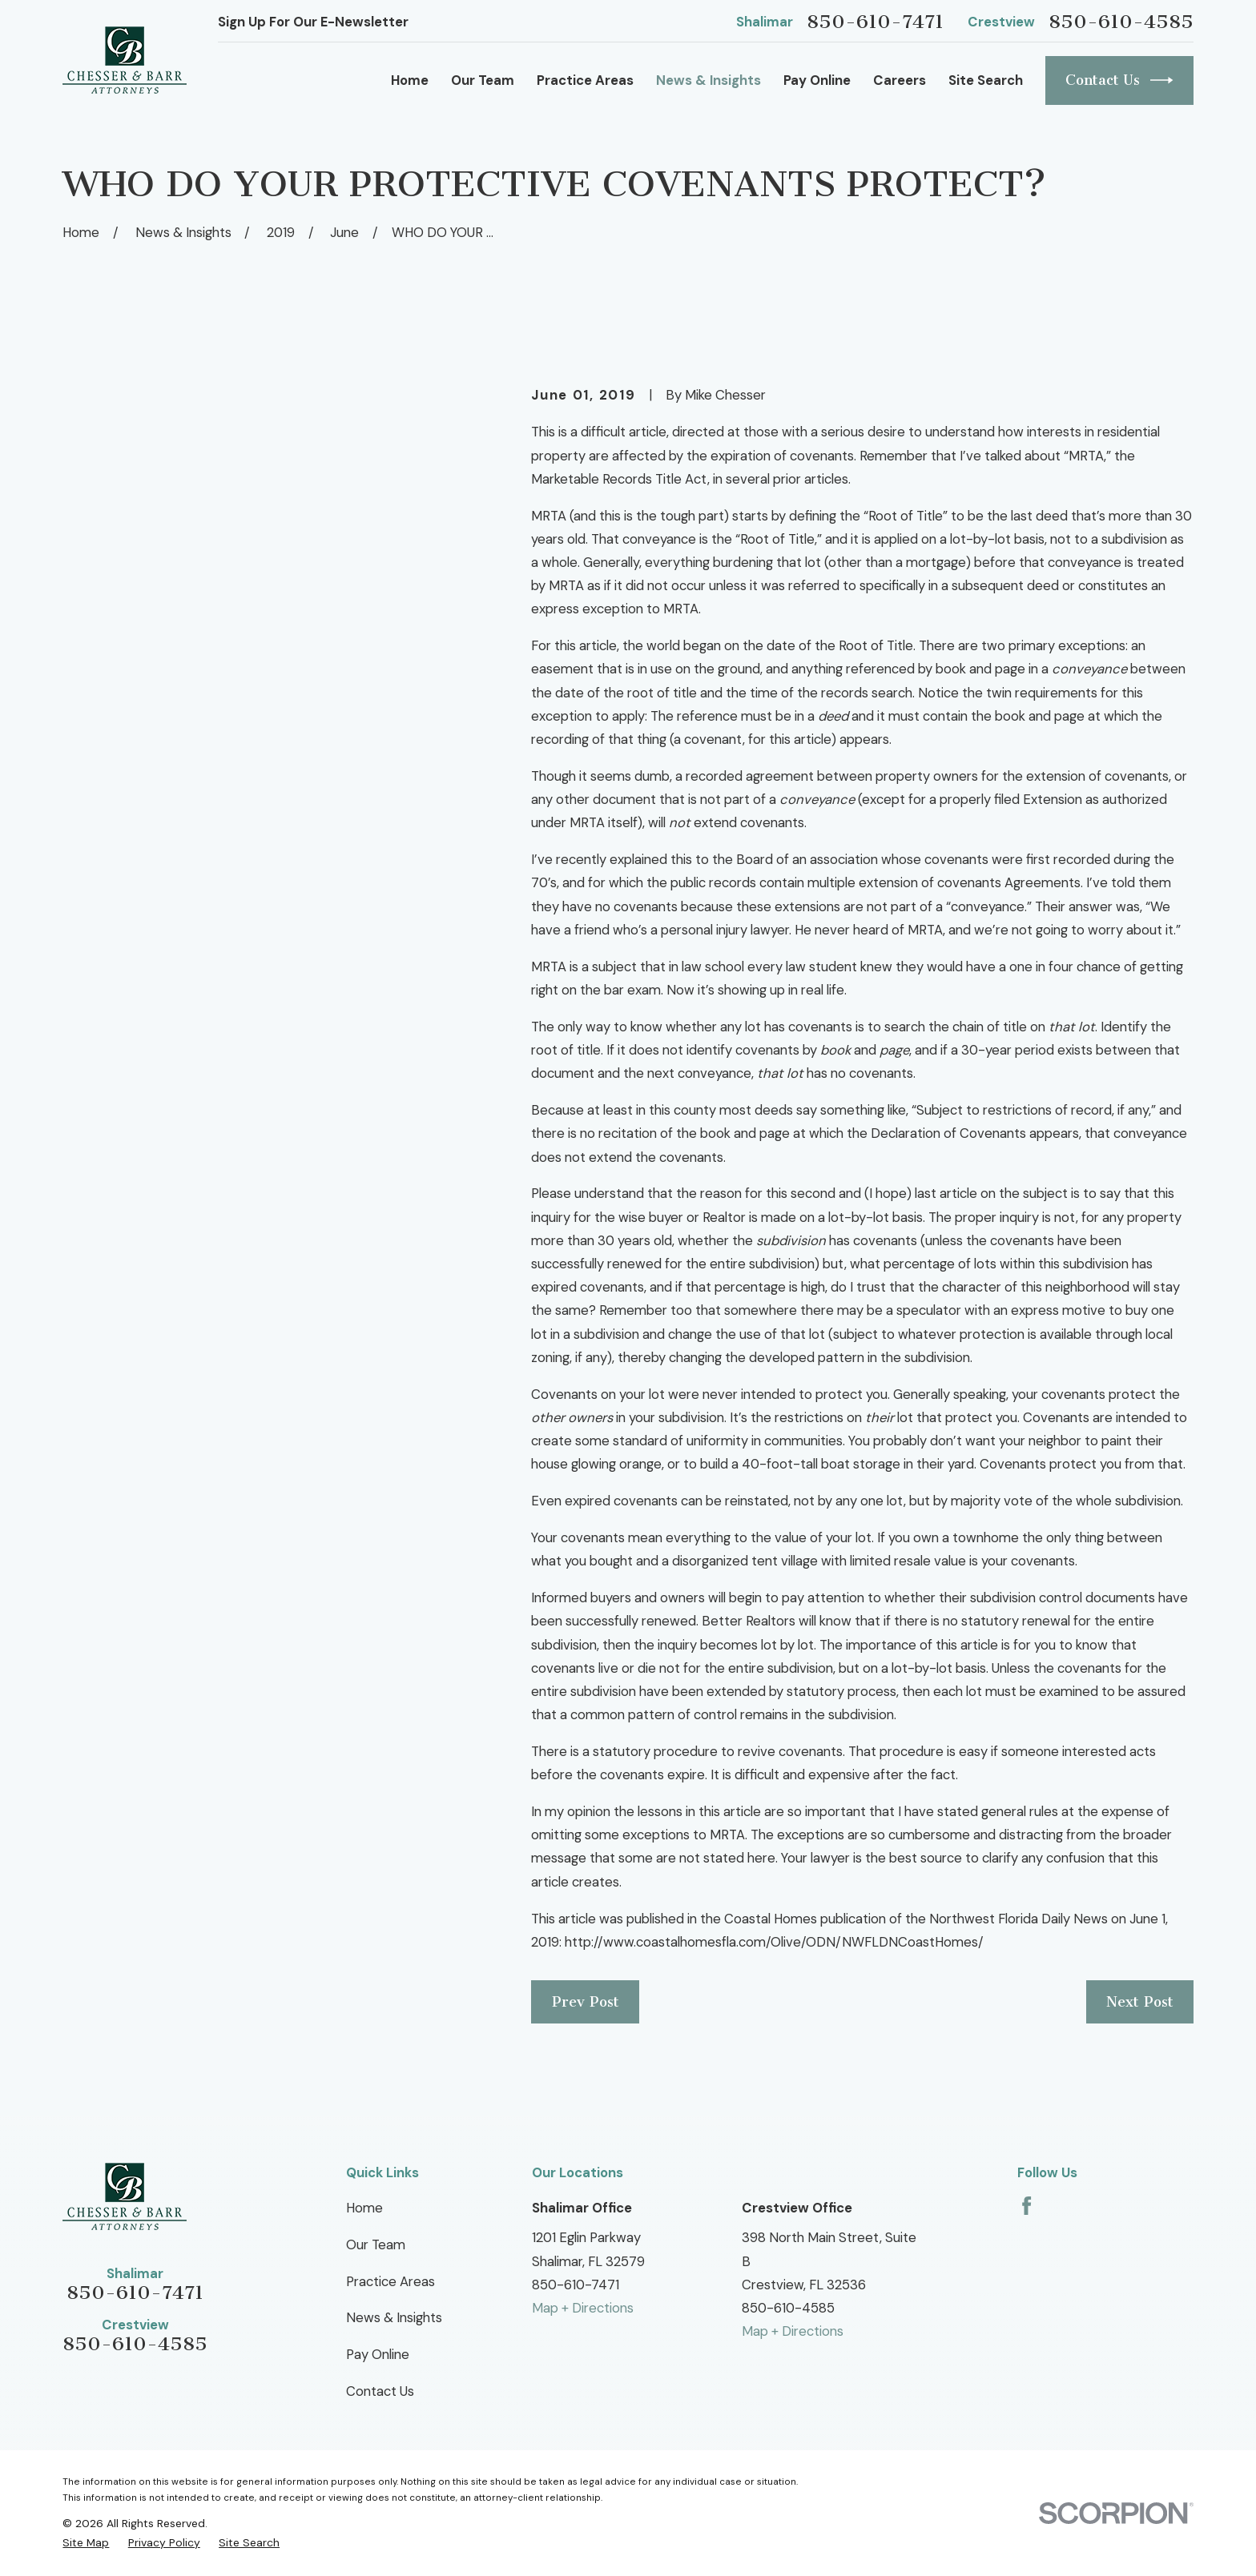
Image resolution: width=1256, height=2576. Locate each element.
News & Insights (394, 2317)
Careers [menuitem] (899, 80)
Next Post (1139, 2002)
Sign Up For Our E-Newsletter (313, 21)
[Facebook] (1026, 2205)
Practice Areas (390, 2281)
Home (364, 2207)
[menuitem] (85, 2542)
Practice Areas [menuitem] (585, 80)
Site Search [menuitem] (985, 80)
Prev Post (585, 2002)
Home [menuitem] (410, 80)
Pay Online (377, 2354)
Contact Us (1119, 80)
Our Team (375, 2244)
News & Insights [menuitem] (708, 80)
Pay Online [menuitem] (817, 80)
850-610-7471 (875, 21)
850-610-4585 (1121, 21)
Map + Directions (583, 2308)
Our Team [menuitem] (482, 80)
